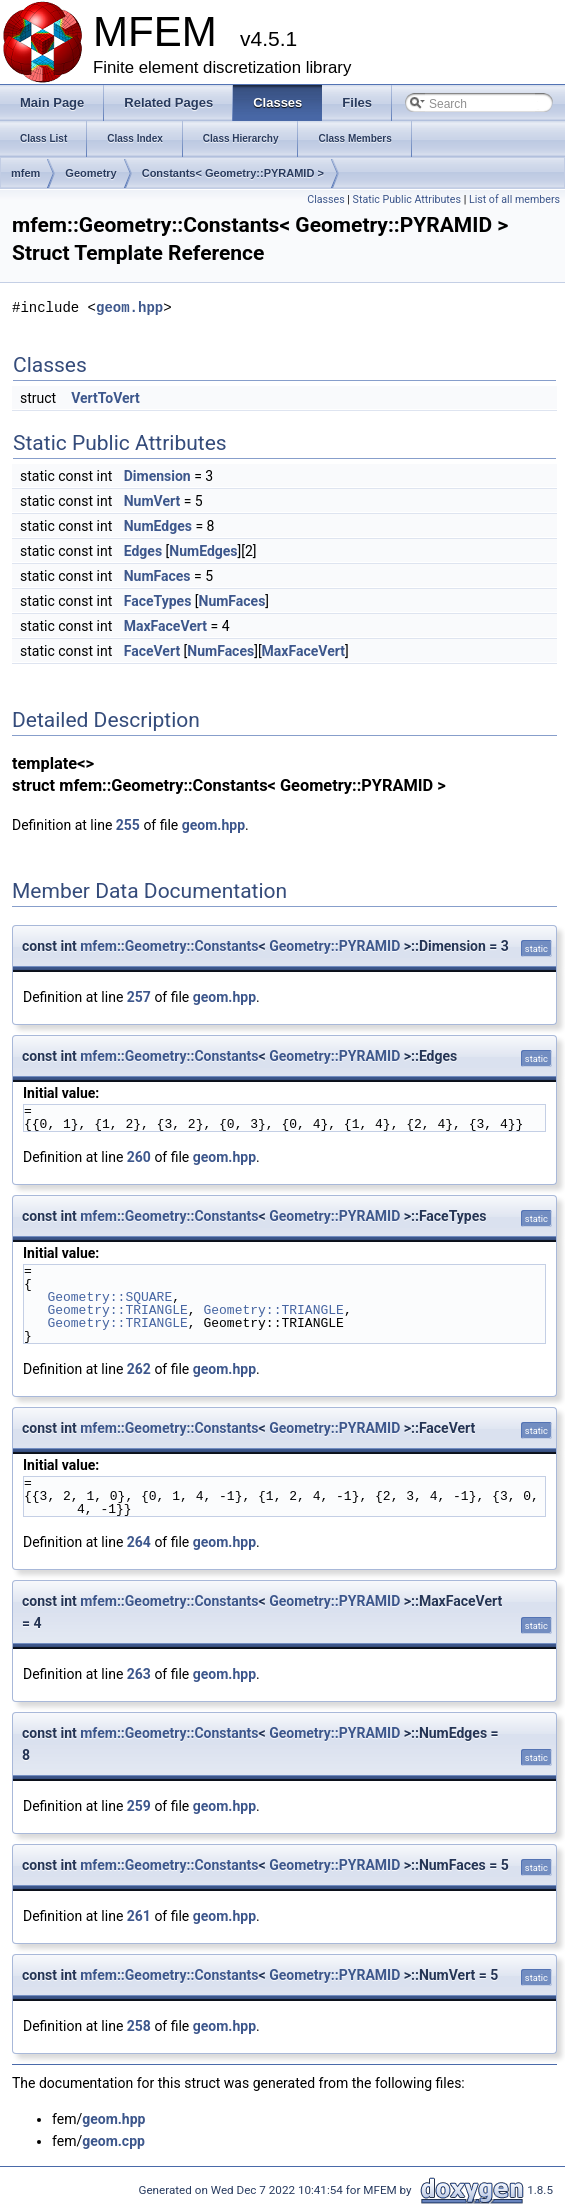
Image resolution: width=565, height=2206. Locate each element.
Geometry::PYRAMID (334, 946)
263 (139, 1674)
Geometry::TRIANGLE (117, 1310)
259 (139, 1806)
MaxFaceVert (165, 626)
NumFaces (157, 576)
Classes (325, 199)
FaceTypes (158, 601)
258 (139, 2026)
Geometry (90, 173)
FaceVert (152, 651)
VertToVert (105, 398)
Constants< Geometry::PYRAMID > (233, 173)
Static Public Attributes (407, 199)
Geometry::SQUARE (109, 1297)
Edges (143, 551)
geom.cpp (113, 2141)
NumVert (152, 501)
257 (139, 997)
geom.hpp (129, 307)
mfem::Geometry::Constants (169, 946)
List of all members (514, 199)
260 (139, 1157)
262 (139, 1369)
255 (128, 825)
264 (139, 1542)
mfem (25, 173)
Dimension (157, 476)
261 (139, 1916)
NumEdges (158, 526)
